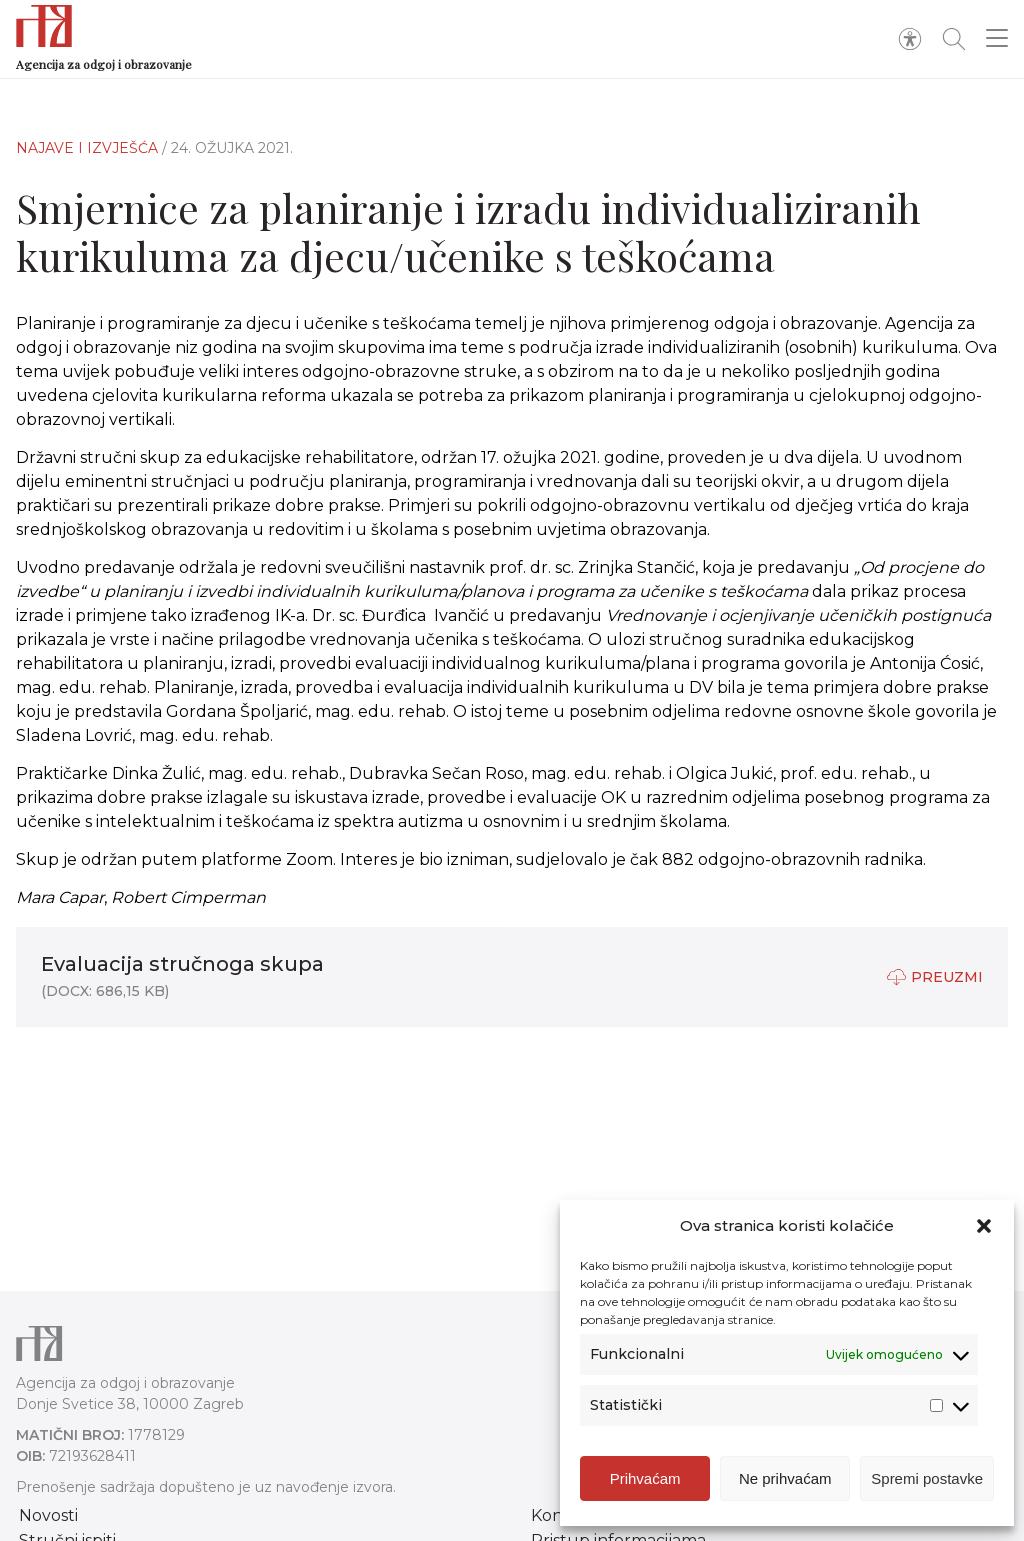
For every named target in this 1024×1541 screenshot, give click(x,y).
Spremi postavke (927, 1482)
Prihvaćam (645, 1482)
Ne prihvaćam (785, 1482)
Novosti (48, 1515)
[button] (984, 1230)
